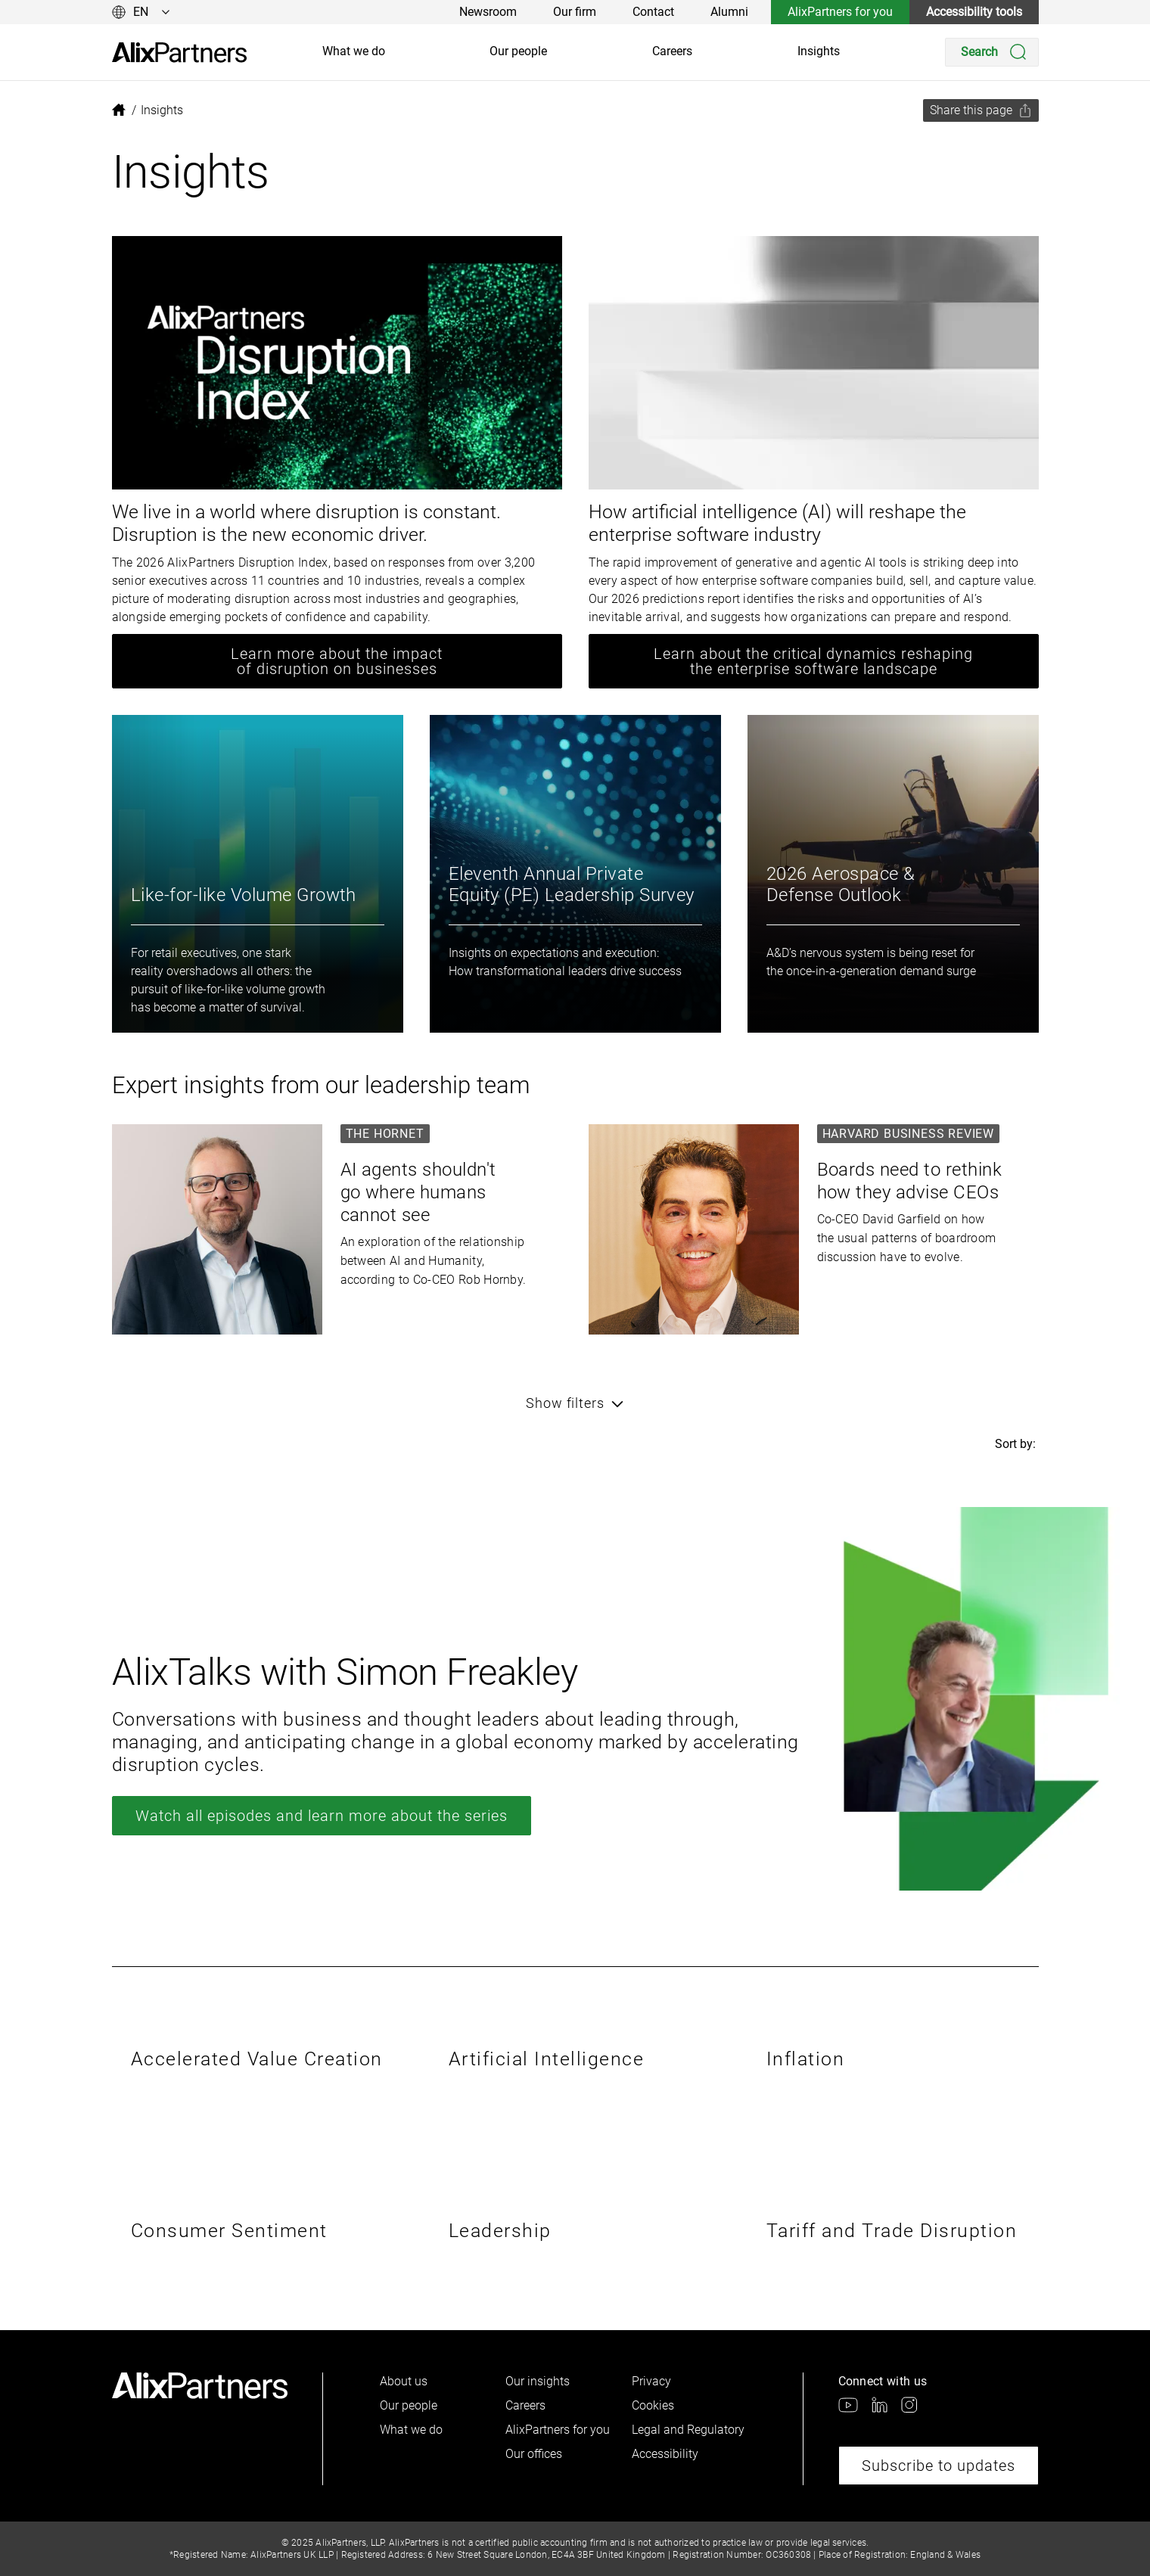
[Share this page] (981, 110)
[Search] (992, 52)
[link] (179, 52)
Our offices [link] (533, 2454)
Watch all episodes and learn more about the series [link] (321, 1816)
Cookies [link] (653, 2405)
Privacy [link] (651, 2381)
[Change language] (141, 12)
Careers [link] (672, 51)
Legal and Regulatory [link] (688, 2429)
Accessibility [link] (665, 2454)
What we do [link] (353, 51)
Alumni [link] (729, 12)
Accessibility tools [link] (974, 12)
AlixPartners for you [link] (840, 12)
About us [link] (403, 2381)
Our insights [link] (537, 2381)
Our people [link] (518, 51)
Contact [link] (653, 12)
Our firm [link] (574, 12)
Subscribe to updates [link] (938, 2465)
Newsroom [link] (488, 12)
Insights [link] (818, 51)
